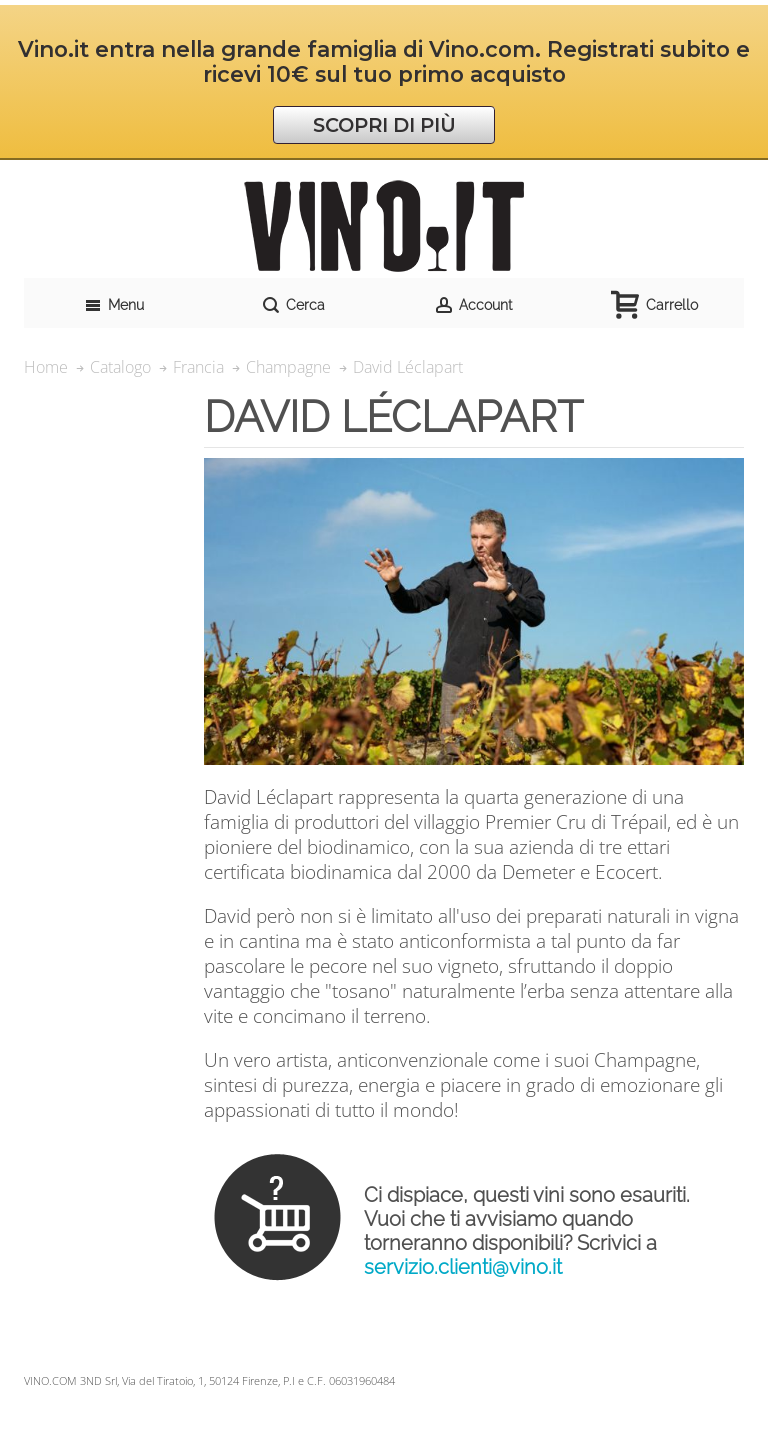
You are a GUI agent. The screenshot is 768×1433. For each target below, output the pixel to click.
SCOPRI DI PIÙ (384, 125)
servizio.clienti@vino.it (463, 1267)
